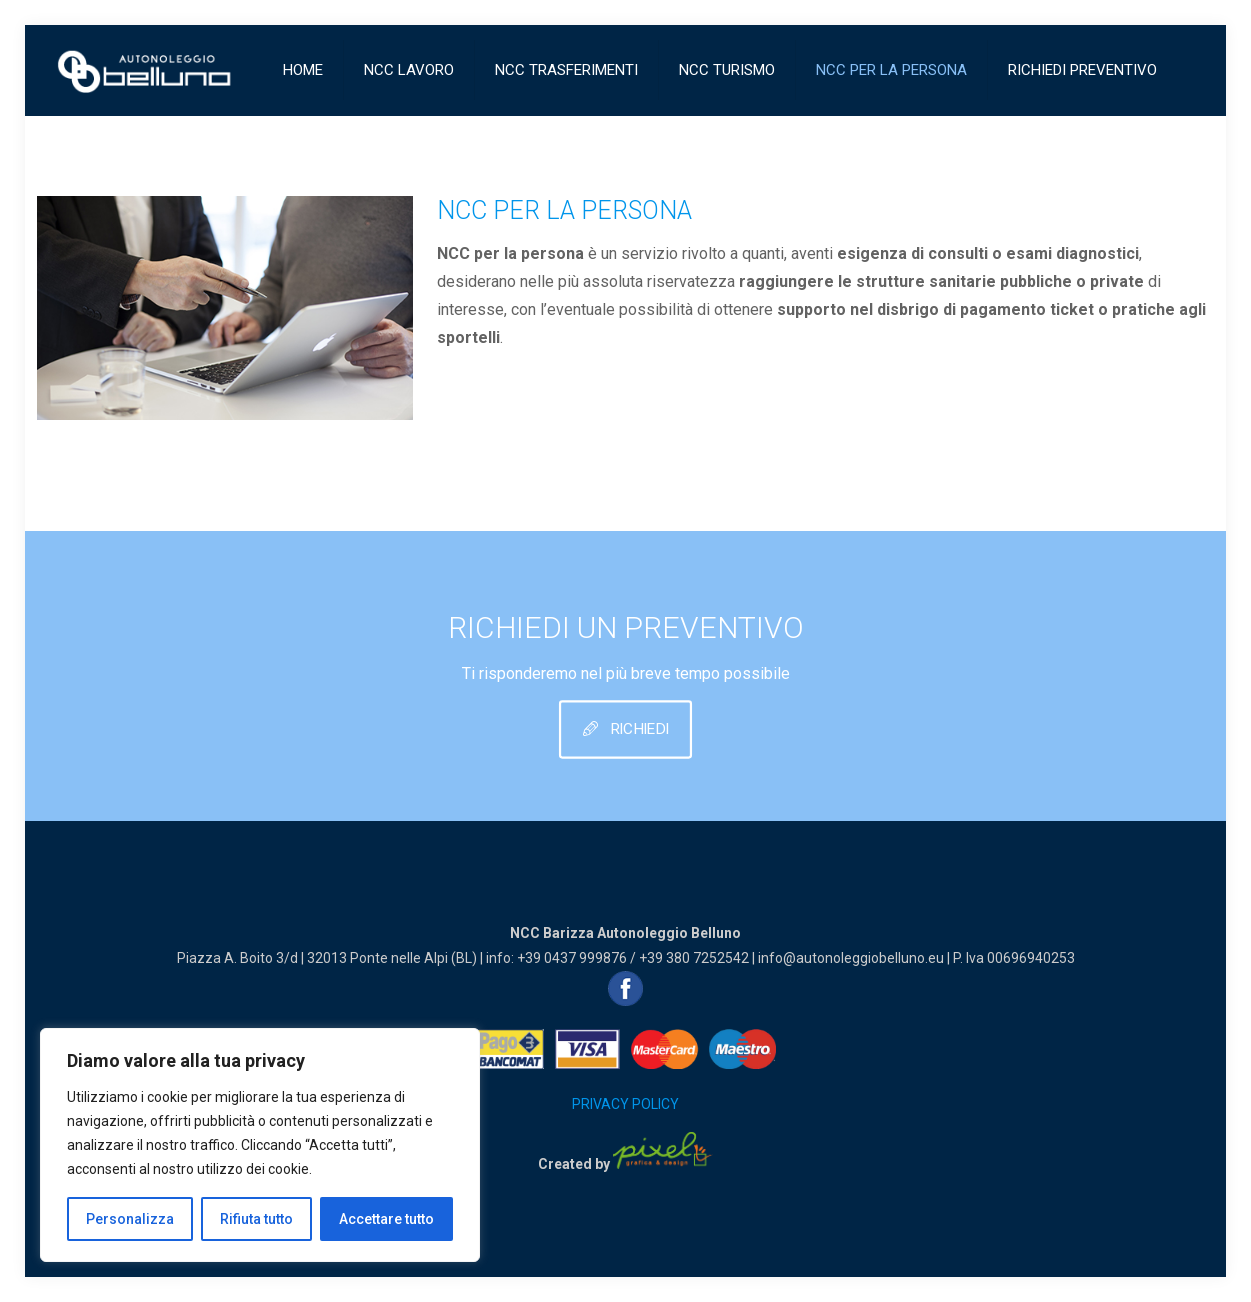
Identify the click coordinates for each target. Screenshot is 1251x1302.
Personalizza (130, 1219)
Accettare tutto (386, 1219)
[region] (260, 1145)
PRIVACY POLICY (625, 1104)
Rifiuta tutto (256, 1219)
